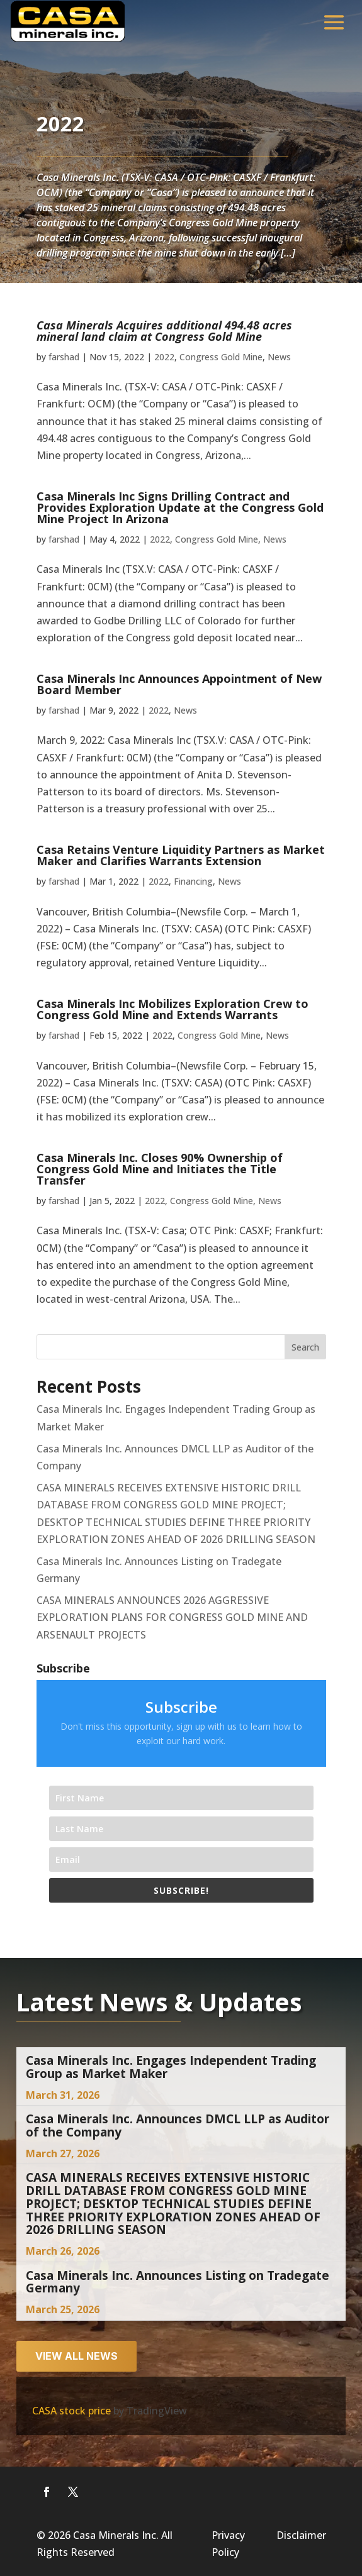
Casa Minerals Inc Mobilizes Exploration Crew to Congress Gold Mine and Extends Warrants (172, 1009)
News (279, 357)
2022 (164, 357)
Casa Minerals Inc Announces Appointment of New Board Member (179, 684)
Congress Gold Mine (221, 357)
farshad (63, 357)
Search (305, 1347)
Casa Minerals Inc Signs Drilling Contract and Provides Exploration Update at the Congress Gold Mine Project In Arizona (180, 507)
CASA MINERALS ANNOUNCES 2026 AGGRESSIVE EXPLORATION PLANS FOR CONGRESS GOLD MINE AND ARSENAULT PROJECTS (172, 1617)
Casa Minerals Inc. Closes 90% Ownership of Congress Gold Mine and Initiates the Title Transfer (160, 1169)
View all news (76, 2356)
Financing (193, 881)
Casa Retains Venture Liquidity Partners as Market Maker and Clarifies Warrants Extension (181, 855)
